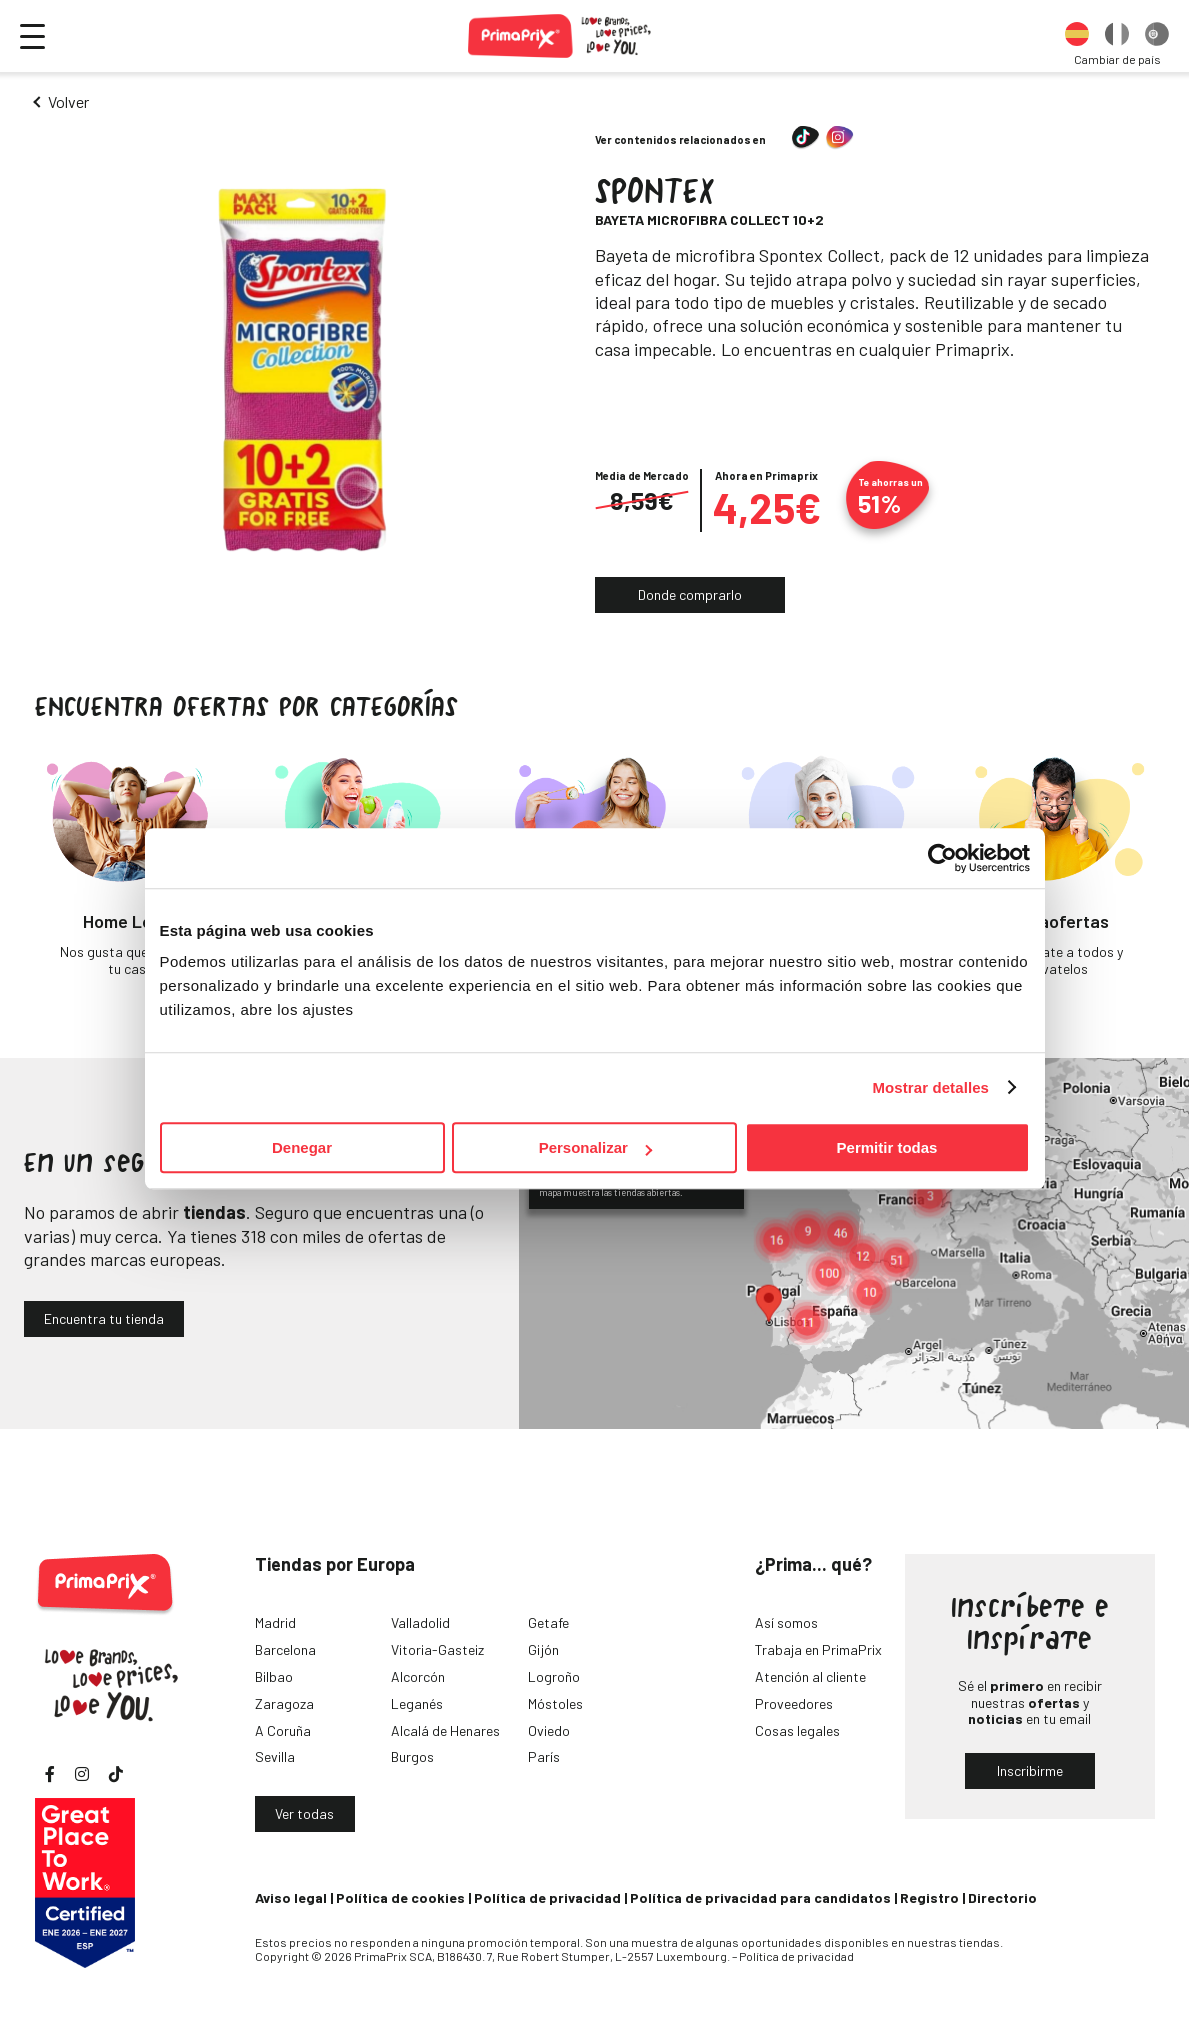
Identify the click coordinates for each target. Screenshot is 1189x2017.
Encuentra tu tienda (104, 1318)
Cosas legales (797, 1730)
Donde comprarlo (690, 594)
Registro (929, 1897)
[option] (1077, 36)
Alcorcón (418, 1676)
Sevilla (275, 1756)
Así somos (786, 1622)
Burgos (412, 1756)
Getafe (548, 1622)
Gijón (543, 1649)
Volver (68, 101)
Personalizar (595, 1147)
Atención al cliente (810, 1676)
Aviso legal (291, 1897)
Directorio (1002, 1897)
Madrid (275, 1622)
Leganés (417, 1703)
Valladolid (420, 1622)
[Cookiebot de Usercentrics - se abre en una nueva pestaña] (942, 858)
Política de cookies (400, 1897)
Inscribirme (1030, 1770)
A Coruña (283, 1730)
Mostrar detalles (930, 1087)
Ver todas (304, 1813)
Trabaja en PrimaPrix (818, 1649)
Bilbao (274, 1676)
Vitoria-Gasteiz (437, 1649)
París (544, 1756)
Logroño (554, 1676)
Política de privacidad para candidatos (760, 1897)
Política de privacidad (547, 1897)
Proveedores (794, 1703)
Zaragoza (284, 1703)
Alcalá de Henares (445, 1730)
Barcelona (285, 1649)
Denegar (302, 1147)
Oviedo (549, 1730)
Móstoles (555, 1703)
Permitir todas (887, 1147)
